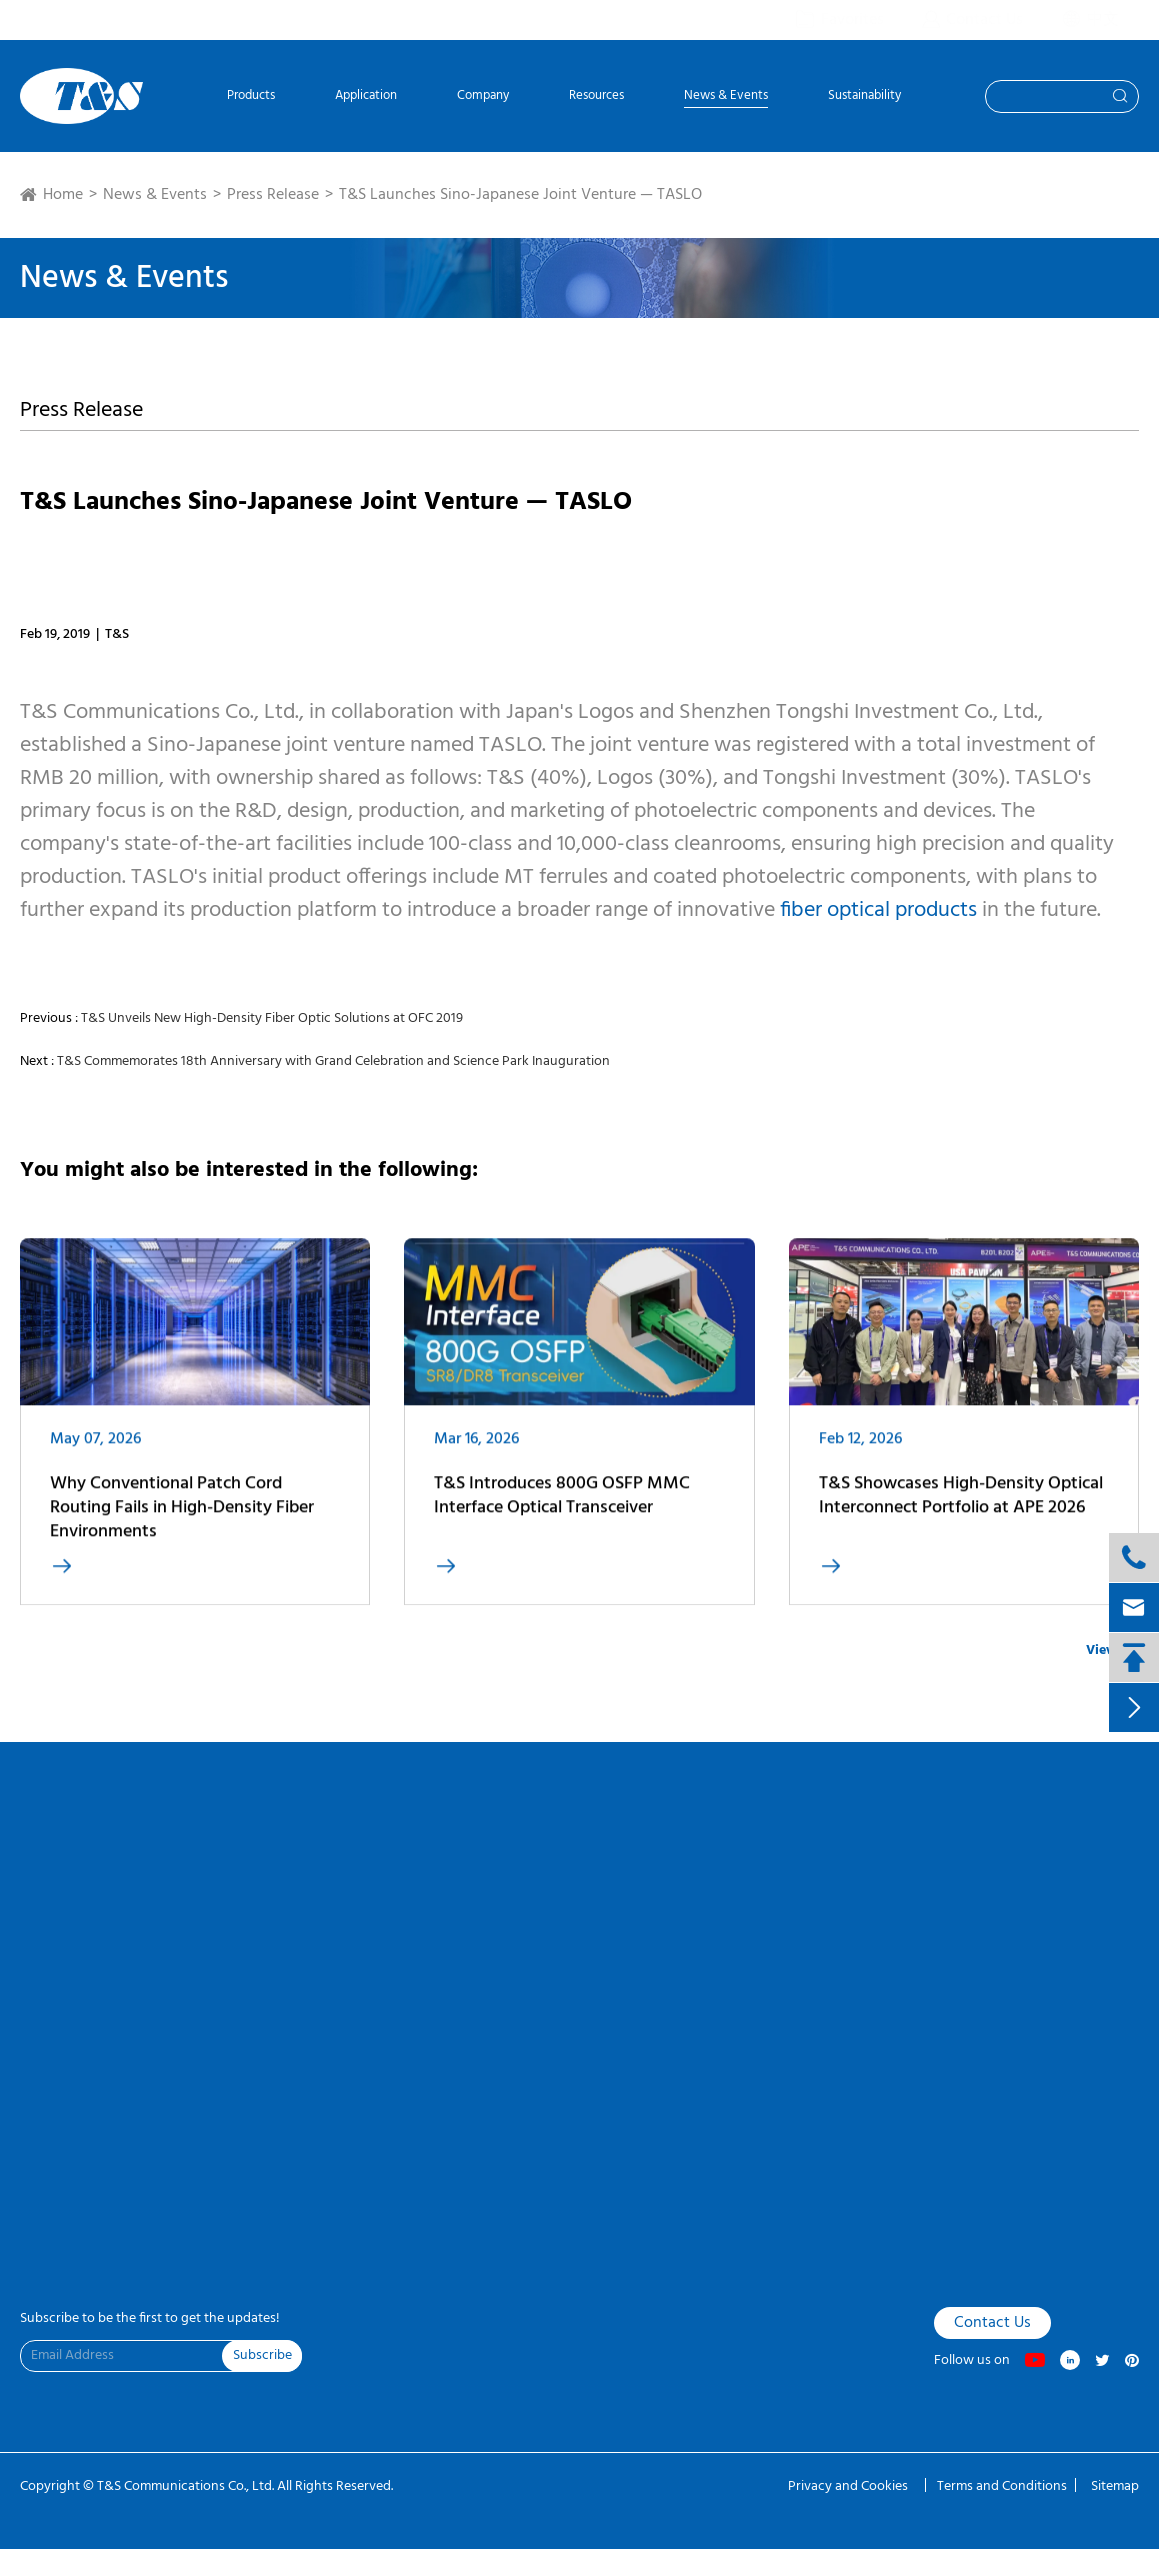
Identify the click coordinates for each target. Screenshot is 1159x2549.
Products (251, 97)
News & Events (726, 97)
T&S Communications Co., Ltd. (187, 2486)
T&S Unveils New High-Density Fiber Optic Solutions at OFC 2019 (272, 1018)
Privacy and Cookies (849, 2486)
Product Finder (58, 1939)
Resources (596, 97)
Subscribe (262, 2355)
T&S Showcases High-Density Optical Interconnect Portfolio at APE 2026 (961, 1505)
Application (366, 97)
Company (483, 97)
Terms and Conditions (1002, 2486)
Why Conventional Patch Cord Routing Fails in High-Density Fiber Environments (182, 1518)
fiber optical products (878, 910)
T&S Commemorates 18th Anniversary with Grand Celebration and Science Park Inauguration (333, 1061)
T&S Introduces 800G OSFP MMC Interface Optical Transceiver (562, 1505)
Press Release (273, 195)
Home (63, 195)
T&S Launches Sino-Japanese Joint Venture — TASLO (520, 195)
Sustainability (864, 97)
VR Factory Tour (61, 1873)
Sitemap (1115, 2486)
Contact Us (48, 1906)
